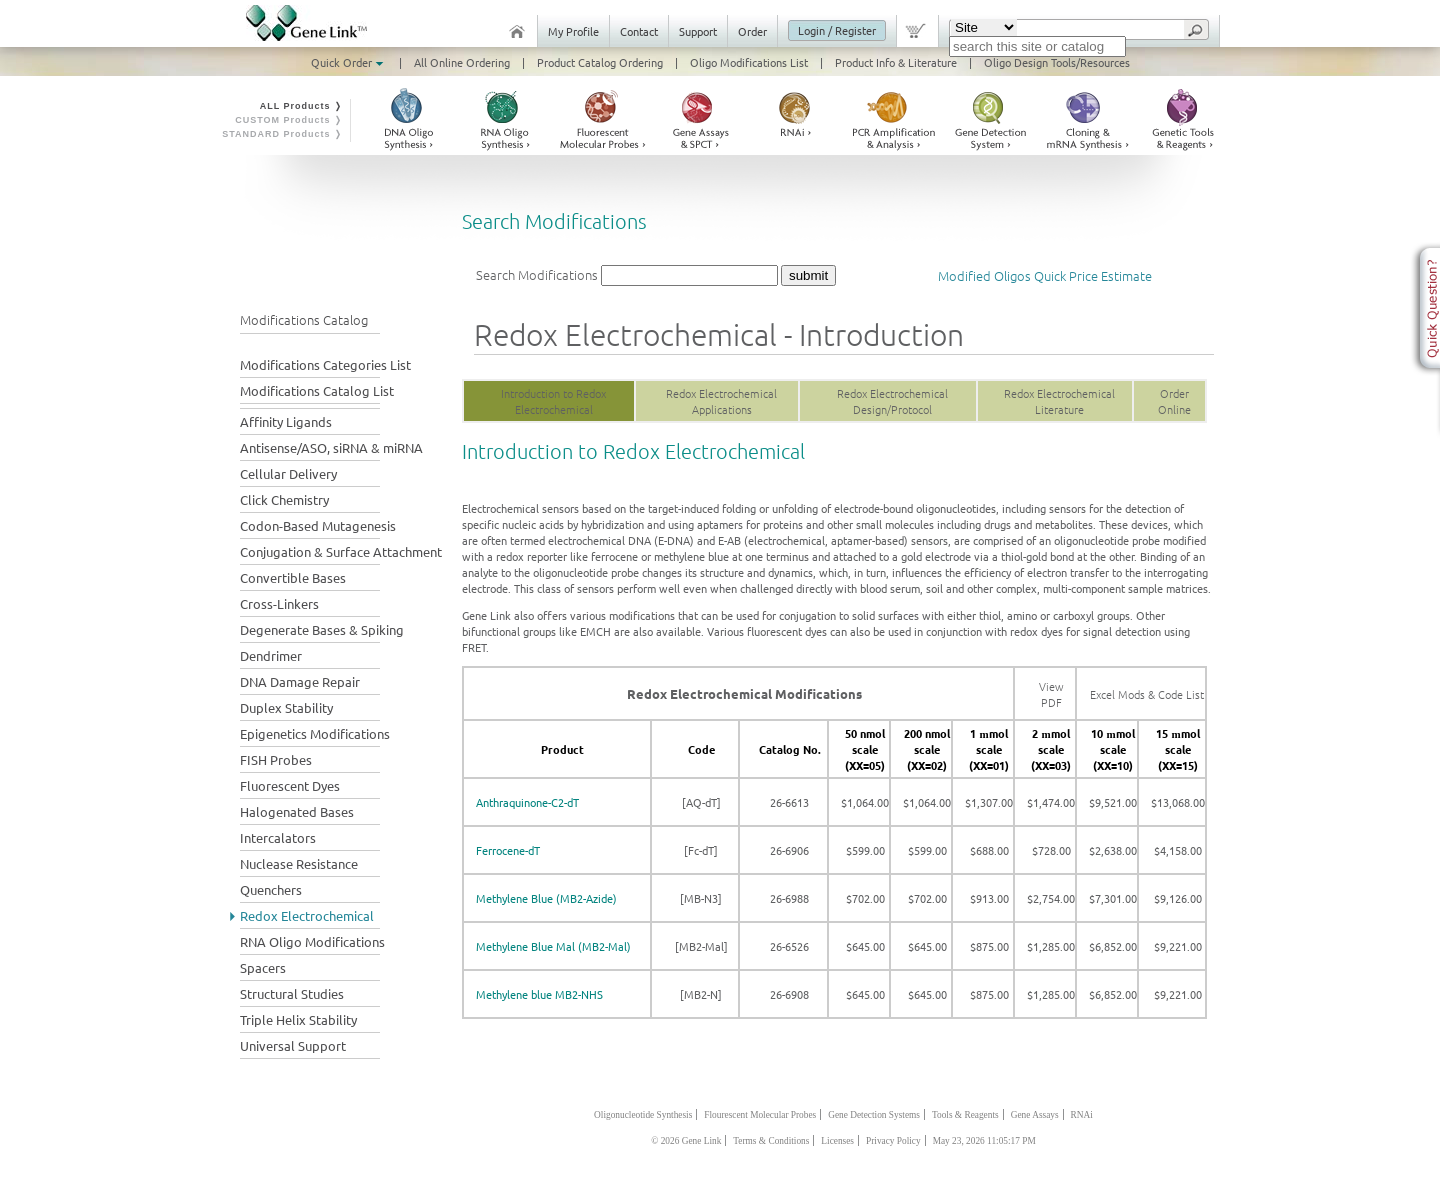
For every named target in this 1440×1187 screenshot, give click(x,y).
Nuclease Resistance (299, 863)
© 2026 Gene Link (686, 1141)
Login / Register (837, 30)
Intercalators (278, 837)
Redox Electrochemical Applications (721, 401)
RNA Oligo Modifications (312, 941)
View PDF (1051, 694)
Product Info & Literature (896, 62)
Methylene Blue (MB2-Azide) (546, 898)
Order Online (1174, 401)
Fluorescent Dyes (290, 785)
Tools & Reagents (965, 1115)
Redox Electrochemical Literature (1059, 401)
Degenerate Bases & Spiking (322, 629)
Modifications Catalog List (317, 390)
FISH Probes (276, 759)
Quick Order (349, 62)
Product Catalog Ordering (600, 62)
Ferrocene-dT (508, 850)
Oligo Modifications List (749, 62)
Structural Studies (292, 993)
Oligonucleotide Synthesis (643, 1115)
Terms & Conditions (771, 1141)
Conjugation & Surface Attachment (341, 551)
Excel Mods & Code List (1147, 694)
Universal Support (293, 1045)
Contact (639, 31)
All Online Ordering (462, 62)
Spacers (263, 967)
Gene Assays (1035, 1115)
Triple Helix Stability (298, 1019)
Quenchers (271, 889)
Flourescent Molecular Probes (760, 1115)
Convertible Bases (293, 577)
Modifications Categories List (325, 364)
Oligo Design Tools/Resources (1057, 62)
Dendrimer (271, 655)
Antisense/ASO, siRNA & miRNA (331, 447)
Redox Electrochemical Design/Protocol (892, 401)
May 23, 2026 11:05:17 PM (984, 1141)
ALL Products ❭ (301, 106)
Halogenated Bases (297, 811)
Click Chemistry (284, 499)
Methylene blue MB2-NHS (539, 994)
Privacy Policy (893, 1141)
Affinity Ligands (286, 421)
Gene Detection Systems (874, 1115)
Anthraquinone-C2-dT (527, 802)
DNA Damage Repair (300, 681)
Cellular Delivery (288, 473)
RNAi (1082, 1115)
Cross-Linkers (279, 603)
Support (698, 31)
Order (752, 31)
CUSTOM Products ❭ (289, 120)
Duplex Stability (286, 707)
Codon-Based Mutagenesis (318, 525)
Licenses (837, 1141)
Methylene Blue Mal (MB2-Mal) (553, 946)
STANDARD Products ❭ (282, 134)
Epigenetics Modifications (315, 733)
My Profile (573, 31)
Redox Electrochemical (307, 915)
